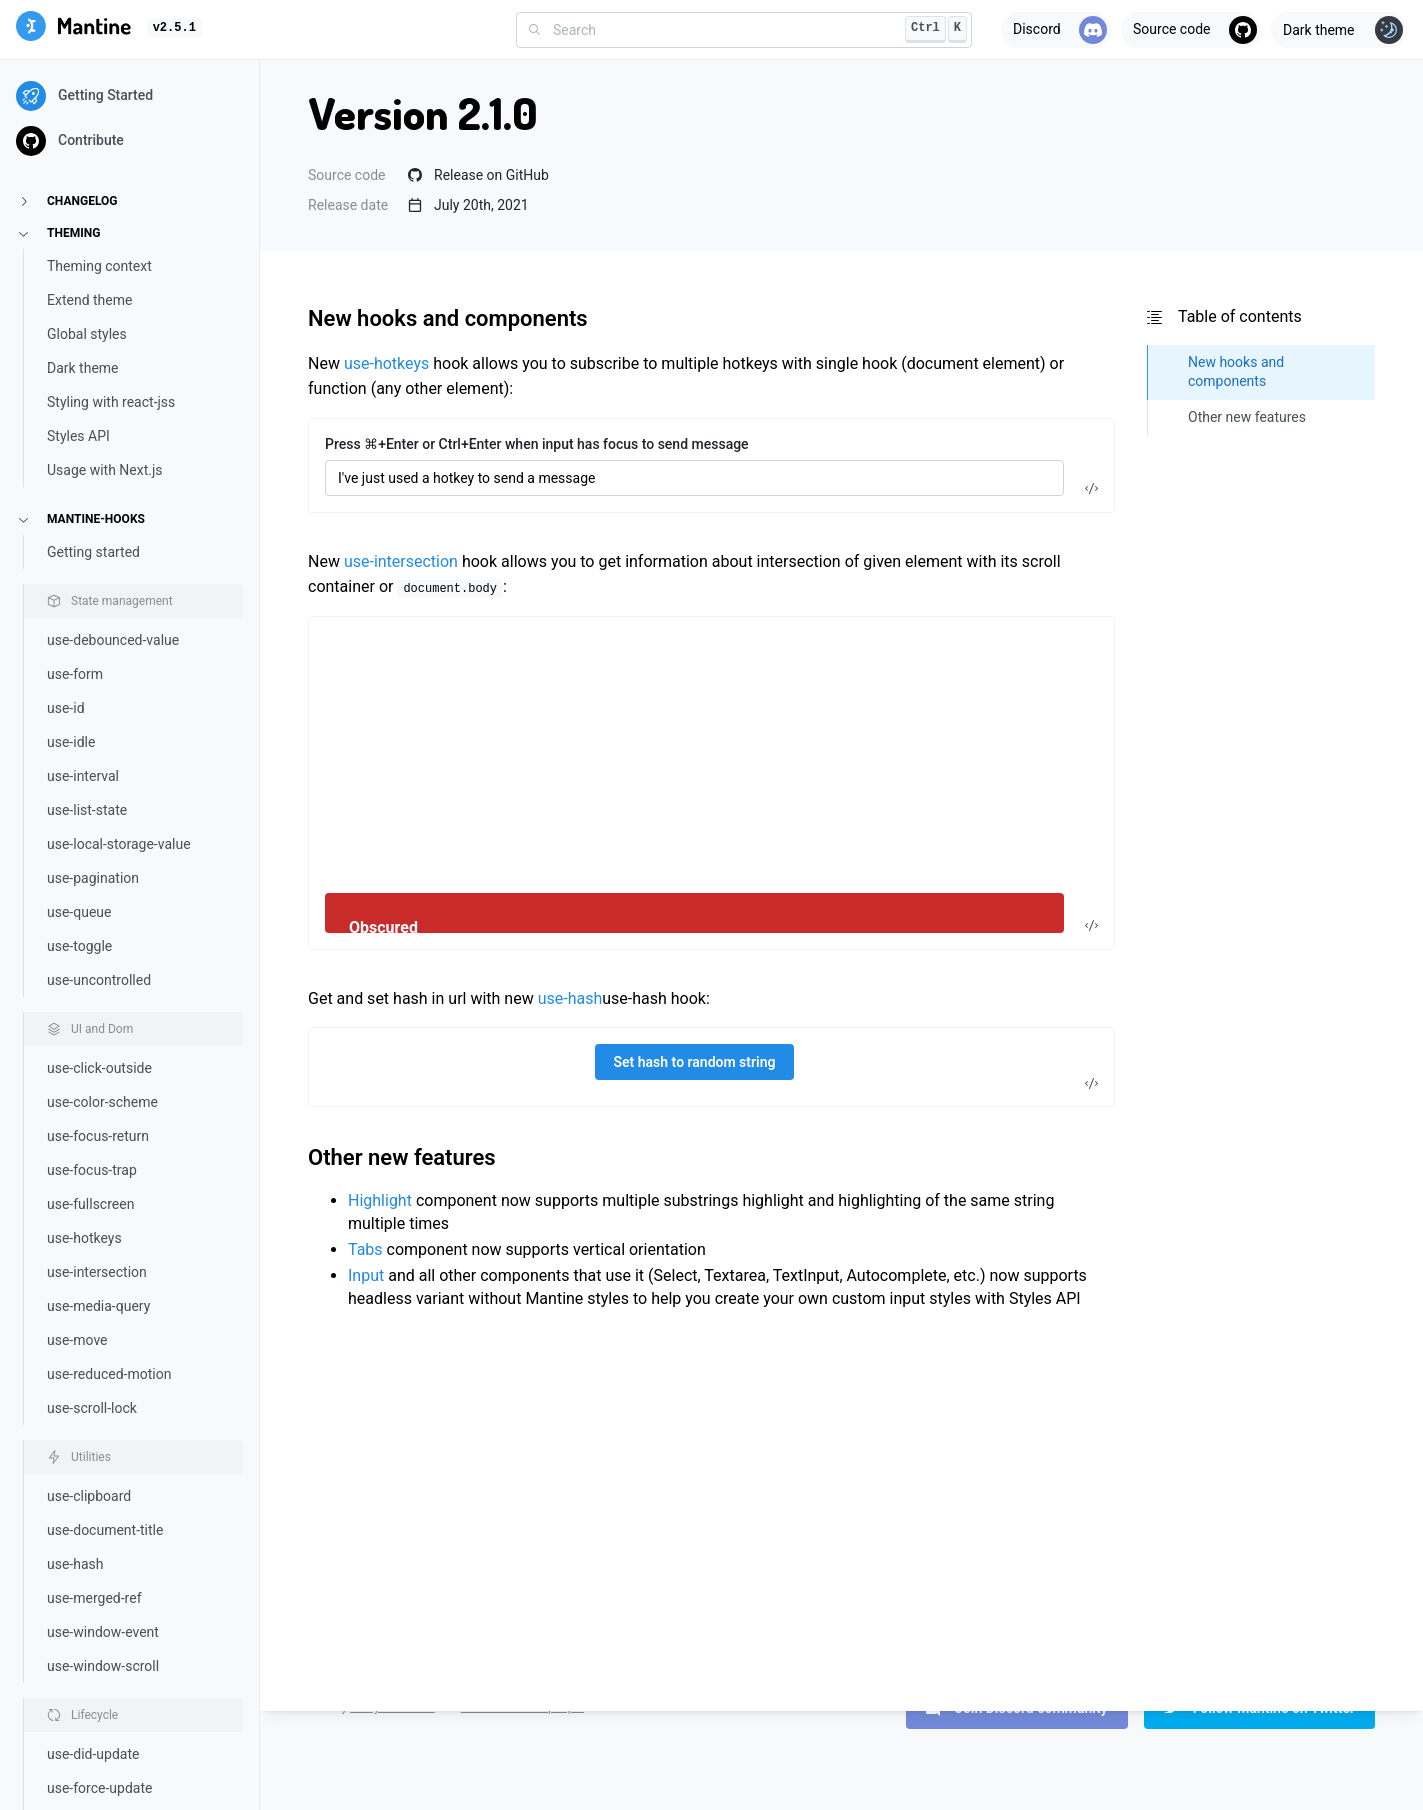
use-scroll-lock (92, 1408)
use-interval (83, 776)
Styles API (78, 436)
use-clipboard (89, 1496)
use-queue (79, 912)
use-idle (71, 742)
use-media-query (98, 1306)
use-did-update (93, 1754)
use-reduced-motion (109, 1374)
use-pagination (93, 878)
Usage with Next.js (105, 470)
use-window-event (103, 1632)
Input (366, 1275)
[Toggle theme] (1339, 30)
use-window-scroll (103, 1666)
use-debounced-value (113, 640)
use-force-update (99, 1788)
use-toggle (79, 946)
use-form (75, 674)
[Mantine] (73, 29)
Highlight (380, 1200)
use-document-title (105, 1530)
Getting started (93, 552)
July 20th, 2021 (468, 205)
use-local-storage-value (119, 844)
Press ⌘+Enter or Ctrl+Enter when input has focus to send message (537, 444)
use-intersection (97, 1272)
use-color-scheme (102, 1102)
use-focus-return (98, 1136)
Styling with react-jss (111, 402)
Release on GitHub (478, 175)
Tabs (365, 1249)
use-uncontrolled (99, 980)
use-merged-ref (94, 1598)
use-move (77, 1340)
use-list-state (87, 810)
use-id (66, 708)
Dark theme (83, 368)
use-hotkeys (84, 1238)
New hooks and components (448, 318)
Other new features (402, 1157)
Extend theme (89, 300)
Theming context (99, 266)
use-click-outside (99, 1068)
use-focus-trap (92, 1170)
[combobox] (744, 30)
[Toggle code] (1091, 489)
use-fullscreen (90, 1204)
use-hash (75, 1564)
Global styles (87, 334)
